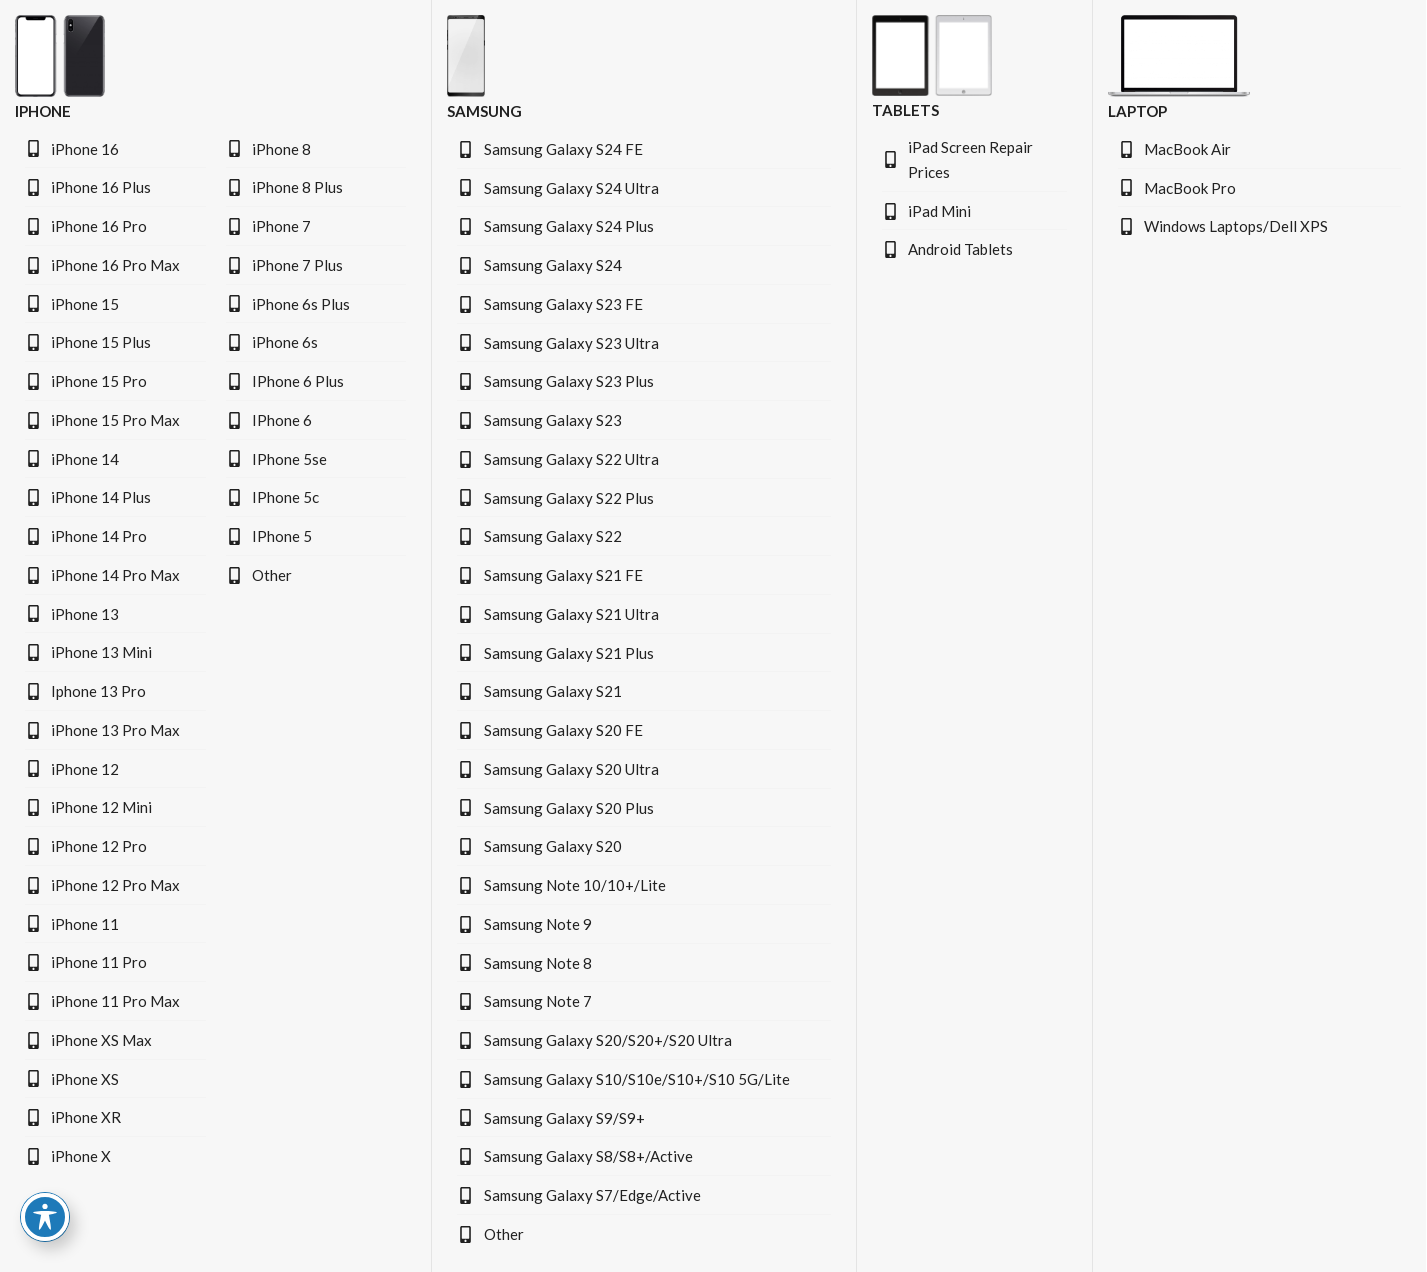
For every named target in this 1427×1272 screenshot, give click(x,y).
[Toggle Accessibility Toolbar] (45, 1217)
